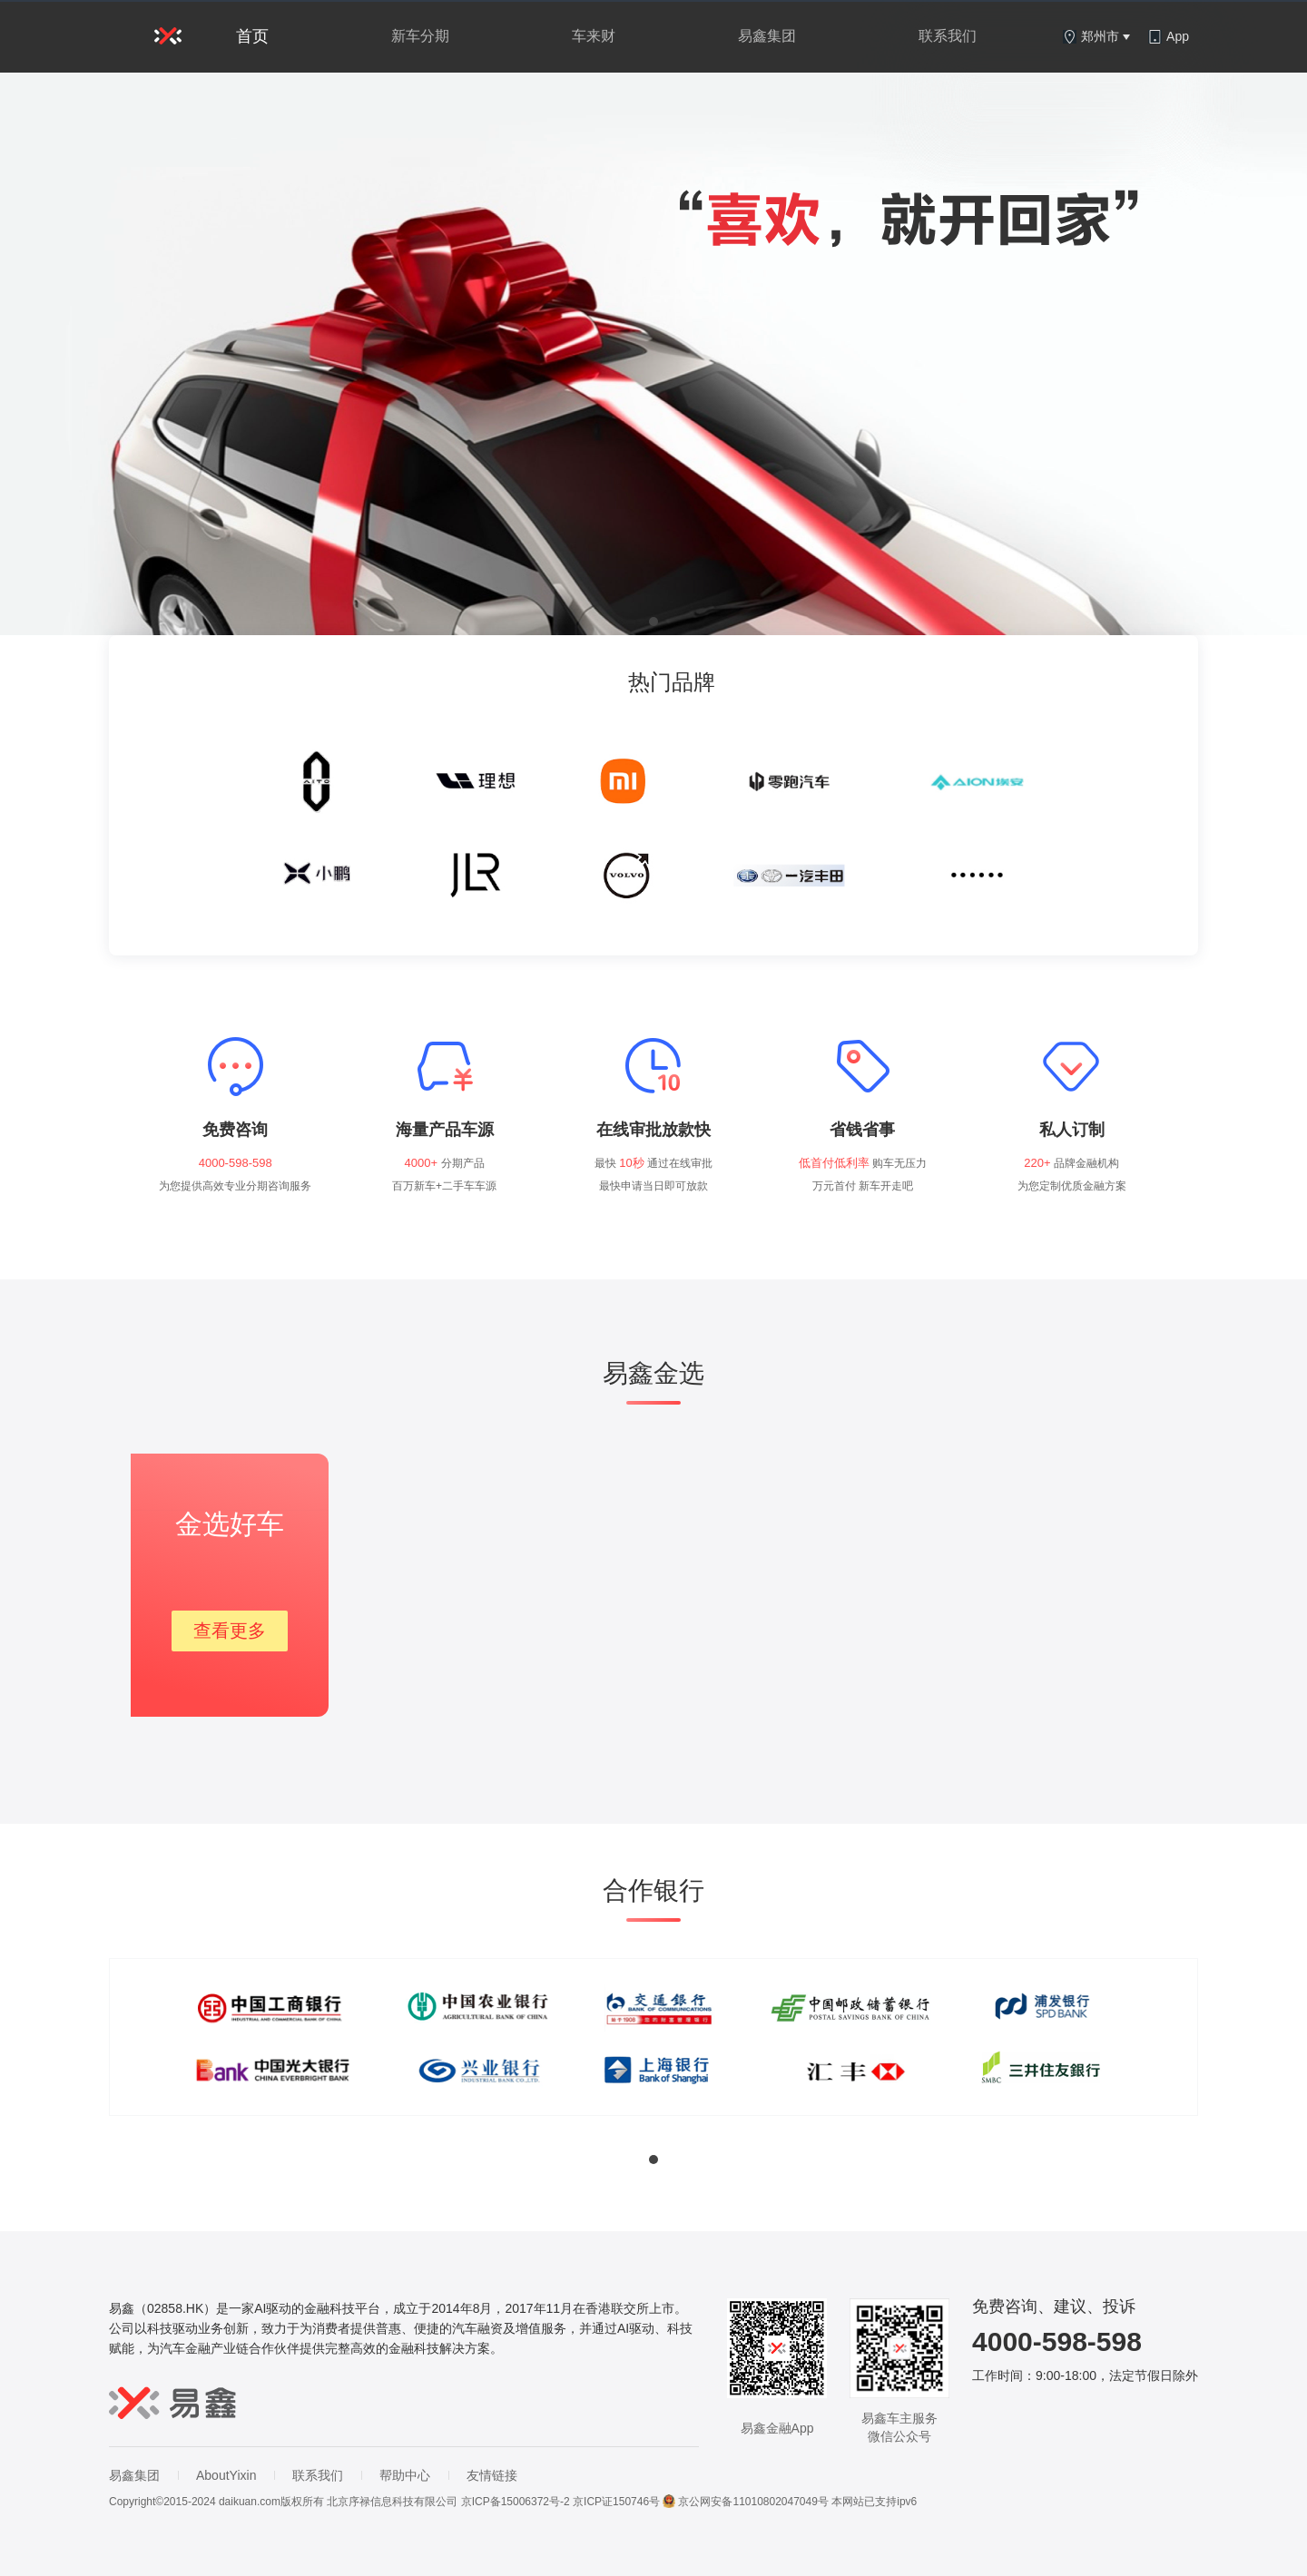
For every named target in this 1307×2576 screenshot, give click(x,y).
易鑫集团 (767, 36)
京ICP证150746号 (616, 2501)
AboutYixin (226, 2475)
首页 (252, 36)
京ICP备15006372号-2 (515, 2501)
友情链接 (492, 2475)
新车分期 (420, 36)
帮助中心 (404, 2475)
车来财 (593, 36)
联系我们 (948, 36)
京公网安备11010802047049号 (745, 2501)
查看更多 (229, 1631)
